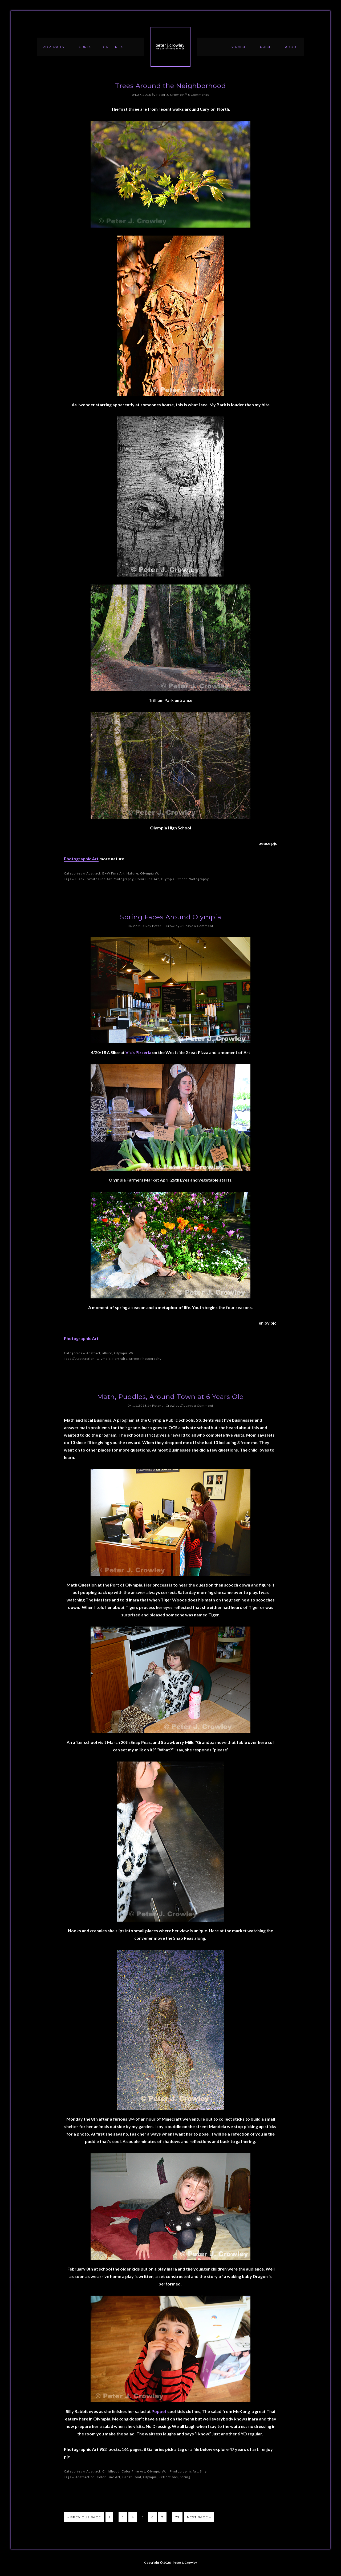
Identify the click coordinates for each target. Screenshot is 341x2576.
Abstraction (85, 1359)
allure (107, 1353)
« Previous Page (84, 2517)
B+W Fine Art (113, 873)
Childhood (111, 2471)
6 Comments (198, 95)
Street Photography (193, 879)
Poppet (159, 2411)
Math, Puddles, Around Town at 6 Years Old (170, 1397)
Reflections (168, 2477)
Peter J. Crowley (170, 47)
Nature (132, 873)
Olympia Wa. (150, 873)
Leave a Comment (198, 926)
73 (177, 2517)
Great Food (131, 2477)
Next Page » (199, 2517)
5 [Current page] (143, 2517)
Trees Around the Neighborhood (170, 86)
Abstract (93, 873)
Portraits (119, 1359)
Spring (185, 2477)
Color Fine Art (147, 879)
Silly (203, 2471)
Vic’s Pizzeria (138, 1052)
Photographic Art (81, 858)
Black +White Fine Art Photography (104, 879)
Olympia (168, 879)
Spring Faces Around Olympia (170, 917)
